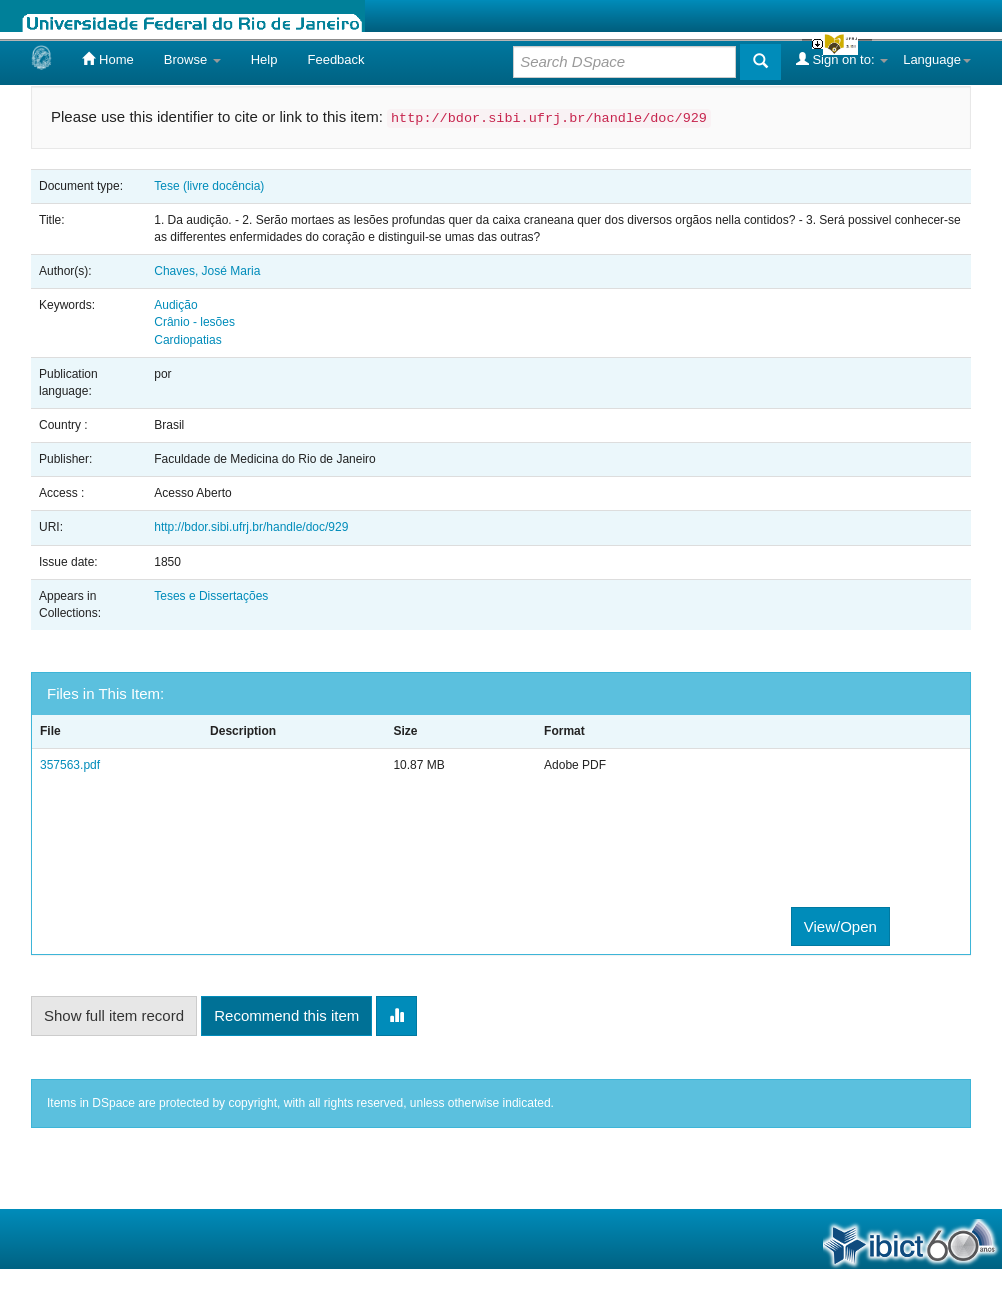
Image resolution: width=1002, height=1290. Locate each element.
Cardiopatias (187, 340)
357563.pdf (70, 765)
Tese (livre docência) (209, 186)
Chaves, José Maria (207, 271)
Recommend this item (286, 1015)
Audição (175, 305)
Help (264, 59)
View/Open (840, 926)
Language (937, 59)
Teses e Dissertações (211, 596)
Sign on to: (842, 59)
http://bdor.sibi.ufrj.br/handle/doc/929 (251, 527)
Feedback (335, 59)
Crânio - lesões (194, 322)
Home (107, 59)
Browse (192, 59)
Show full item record (114, 1015)
